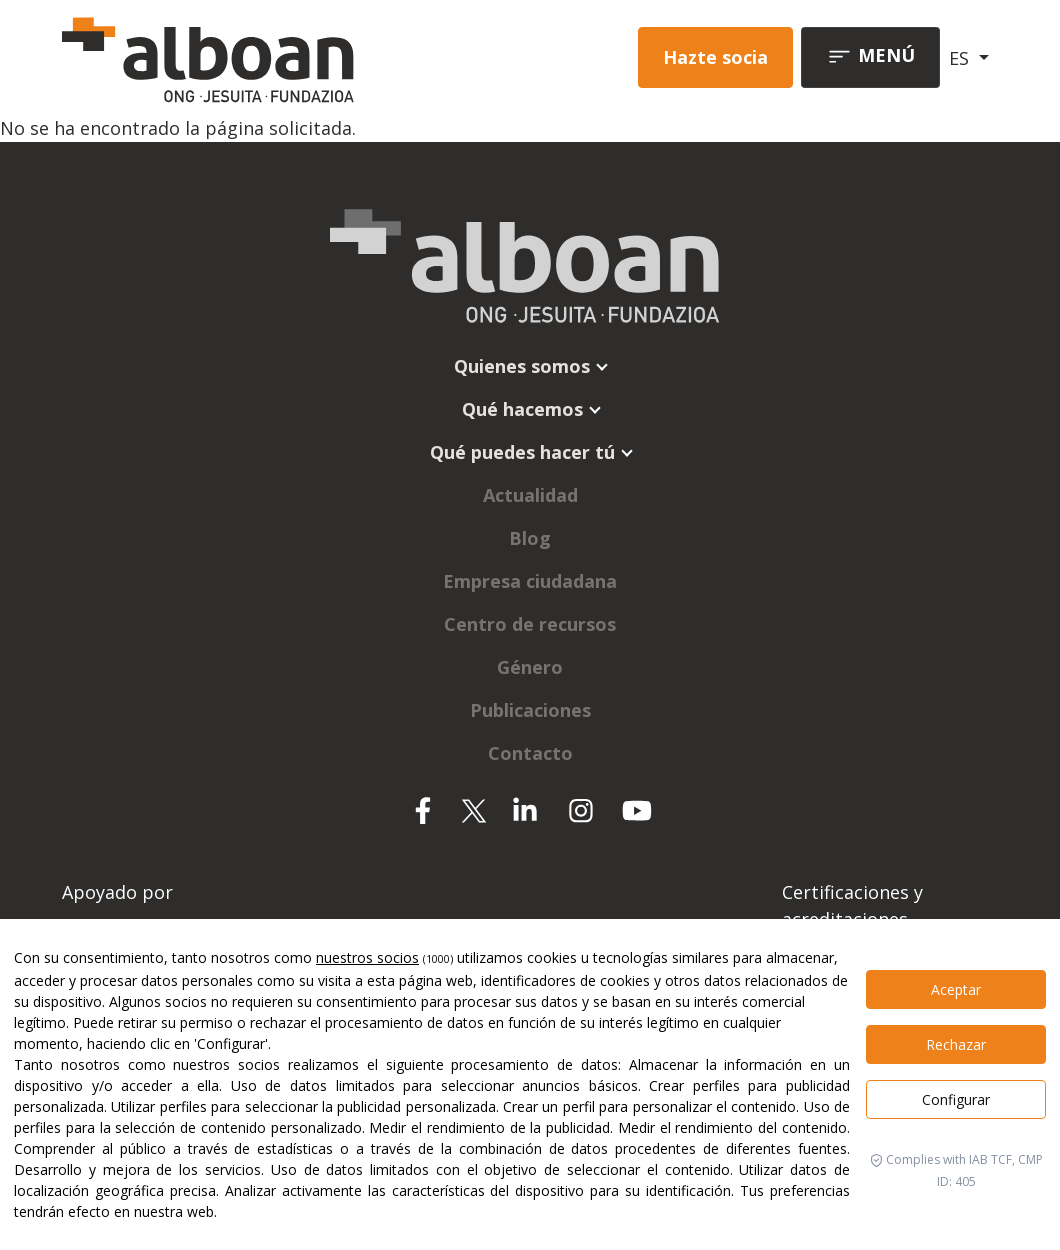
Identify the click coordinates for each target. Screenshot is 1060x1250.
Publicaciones (530, 710)
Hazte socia (715, 57)
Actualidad (530, 495)
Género (530, 667)
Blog (530, 538)
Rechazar (956, 1044)
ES (961, 58)
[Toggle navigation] (870, 57)
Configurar (956, 1099)
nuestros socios (367, 957)
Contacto (530, 753)
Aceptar (956, 989)
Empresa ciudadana (530, 581)
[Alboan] (241, 57)
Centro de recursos (530, 624)
